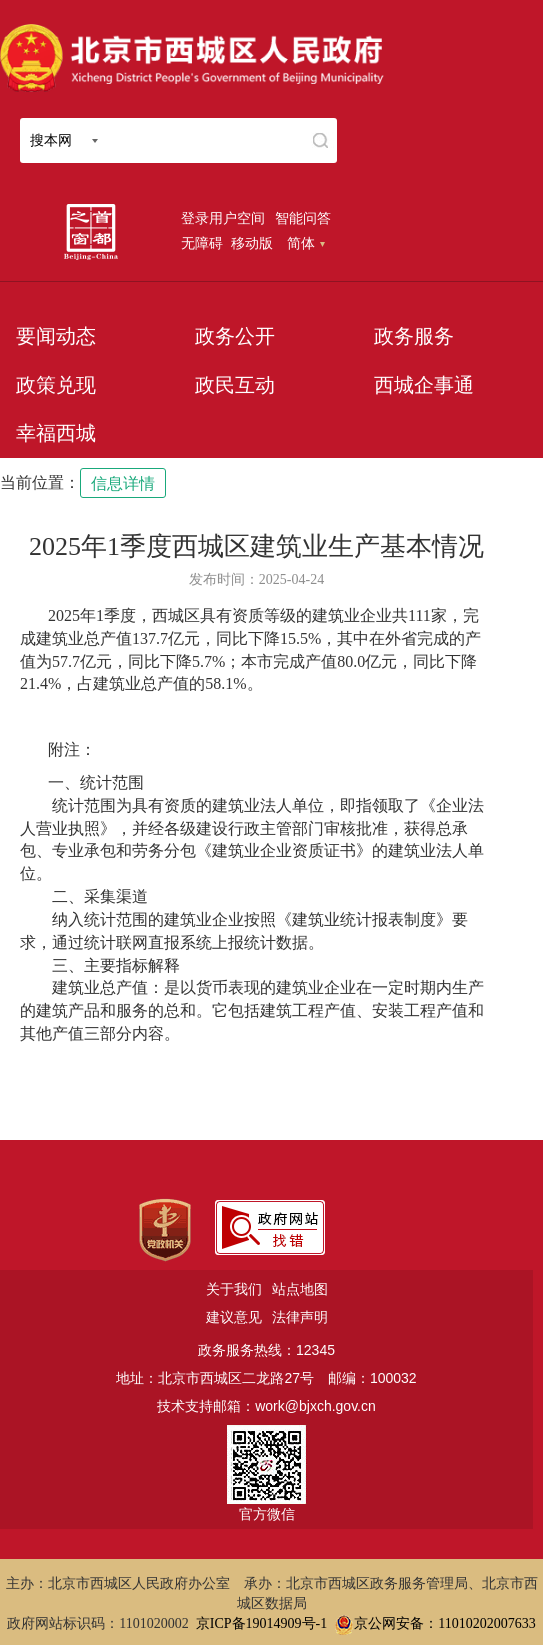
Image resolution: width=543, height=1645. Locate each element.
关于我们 (234, 1289)
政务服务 (414, 336)
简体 (306, 243)
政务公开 (235, 336)
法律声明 (300, 1317)
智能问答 (303, 218)
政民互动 (235, 385)
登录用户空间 (223, 218)
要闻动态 (56, 336)
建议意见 (234, 1317)
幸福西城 (56, 433)
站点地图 (300, 1289)
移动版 (252, 243)
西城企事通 (424, 385)
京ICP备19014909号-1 (261, 1623)
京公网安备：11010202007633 (444, 1623)
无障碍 (202, 243)
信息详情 (123, 483)
